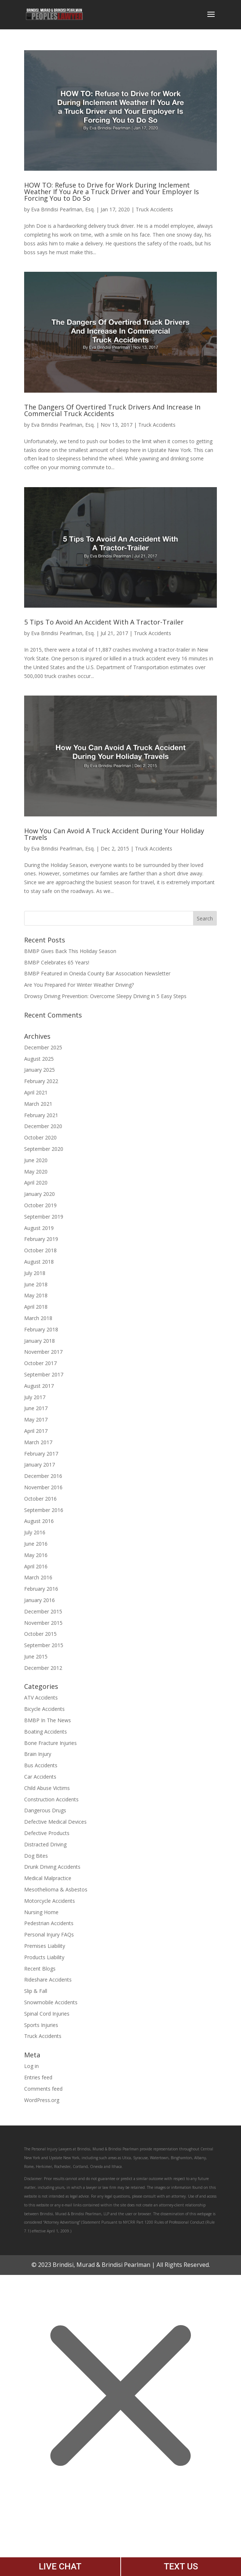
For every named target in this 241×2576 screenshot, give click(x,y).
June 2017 (36, 1408)
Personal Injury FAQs (49, 1934)
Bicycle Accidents (44, 1708)
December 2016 (43, 1475)
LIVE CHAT (60, 2566)
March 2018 (38, 1318)
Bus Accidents (40, 1765)
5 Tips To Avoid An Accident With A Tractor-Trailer (104, 622)
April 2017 (36, 1430)
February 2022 (41, 1081)
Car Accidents (40, 1776)
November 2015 (43, 1622)
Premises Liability (44, 1945)
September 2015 (43, 1645)
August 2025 (39, 1058)
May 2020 (36, 1171)
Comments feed (43, 2088)
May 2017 (36, 1419)
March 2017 (38, 1442)
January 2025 (39, 1069)
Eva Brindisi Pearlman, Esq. (63, 209)
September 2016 (43, 1509)
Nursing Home (41, 1912)
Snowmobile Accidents (51, 2002)
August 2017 (39, 1385)
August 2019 (39, 1227)
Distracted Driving (45, 1844)
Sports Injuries (41, 2024)
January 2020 (39, 1193)
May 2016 (36, 1555)
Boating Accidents (45, 1731)
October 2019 (40, 1205)
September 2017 (43, 1374)
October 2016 (40, 1498)
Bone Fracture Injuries (50, 1742)
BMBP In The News (47, 1720)
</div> (55, 2545)
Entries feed (38, 2077)
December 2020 (43, 1126)
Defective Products (46, 1833)
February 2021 (41, 1115)
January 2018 (39, 1340)
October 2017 (40, 1363)
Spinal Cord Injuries (46, 2013)
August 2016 (39, 1520)
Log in (31, 2065)
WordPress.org (41, 2100)
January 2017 (39, 1464)
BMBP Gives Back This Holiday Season (70, 951)
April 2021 (36, 1092)
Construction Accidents (51, 1799)
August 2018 (39, 1261)
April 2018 (36, 1306)
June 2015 (36, 1656)
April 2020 (36, 1182)
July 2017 (34, 1397)
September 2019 (43, 1216)
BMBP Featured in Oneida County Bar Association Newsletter (97, 973)
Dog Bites (36, 1855)
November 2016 (43, 1487)
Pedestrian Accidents (49, 1923)
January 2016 (39, 1600)
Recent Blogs (40, 1968)
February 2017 (41, 1453)
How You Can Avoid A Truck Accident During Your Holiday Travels (114, 834)
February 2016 (41, 1588)
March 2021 (38, 1103)
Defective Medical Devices (55, 1821)
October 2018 (40, 1250)
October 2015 (40, 1633)
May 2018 (36, 1295)
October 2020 (40, 1137)
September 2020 (43, 1148)
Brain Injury (37, 1753)
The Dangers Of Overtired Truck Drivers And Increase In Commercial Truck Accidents (112, 410)
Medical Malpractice (47, 1878)
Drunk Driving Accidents (52, 1866)
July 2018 (34, 1273)
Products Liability (44, 1957)
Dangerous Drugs (45, 1810)
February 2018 (41, 1329)
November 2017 (43, 1351)
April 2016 (36, 1566)
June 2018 (36, 1284)
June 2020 (36, 1160)
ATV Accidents (41, 1697)
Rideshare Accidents (48, 1979)
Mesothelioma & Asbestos (55, 1889)
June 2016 (36, 1543)
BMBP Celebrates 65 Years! (56, 962)
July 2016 (34, 1532)
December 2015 (43, 1611)
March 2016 (38, 1577)
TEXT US (181, 2566)
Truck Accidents (154, 209)
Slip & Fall (35, 1990)
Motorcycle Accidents (49, 1900)
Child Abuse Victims (47, 1787)
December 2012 (43, 1667)
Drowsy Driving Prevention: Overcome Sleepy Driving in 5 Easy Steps (105, 996)
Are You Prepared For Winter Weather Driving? (79, 984)
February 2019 (41, 1238)
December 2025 (43, 1047)
